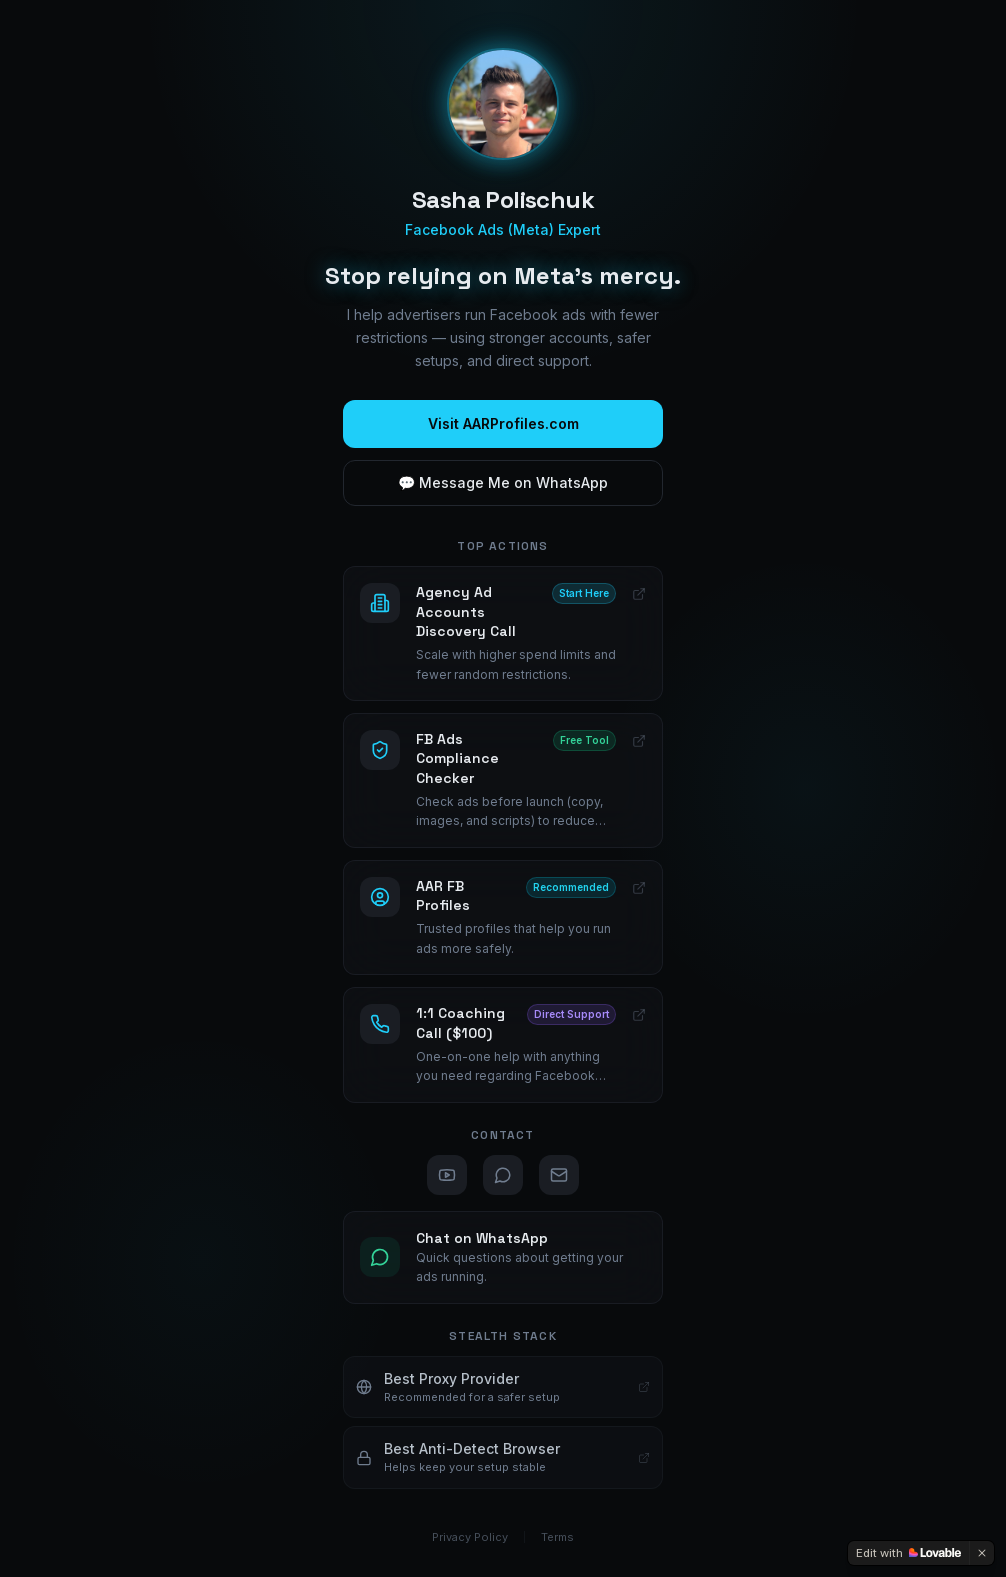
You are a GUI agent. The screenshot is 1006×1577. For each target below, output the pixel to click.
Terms (557, 1537)
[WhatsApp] (503, 1175)
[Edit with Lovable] (908, 1553)
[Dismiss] (982, 1553)
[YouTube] (447, 1175)
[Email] (559, 1175)
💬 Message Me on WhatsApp (503, 482)
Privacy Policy (470, 1537)
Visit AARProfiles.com (503, 423)
